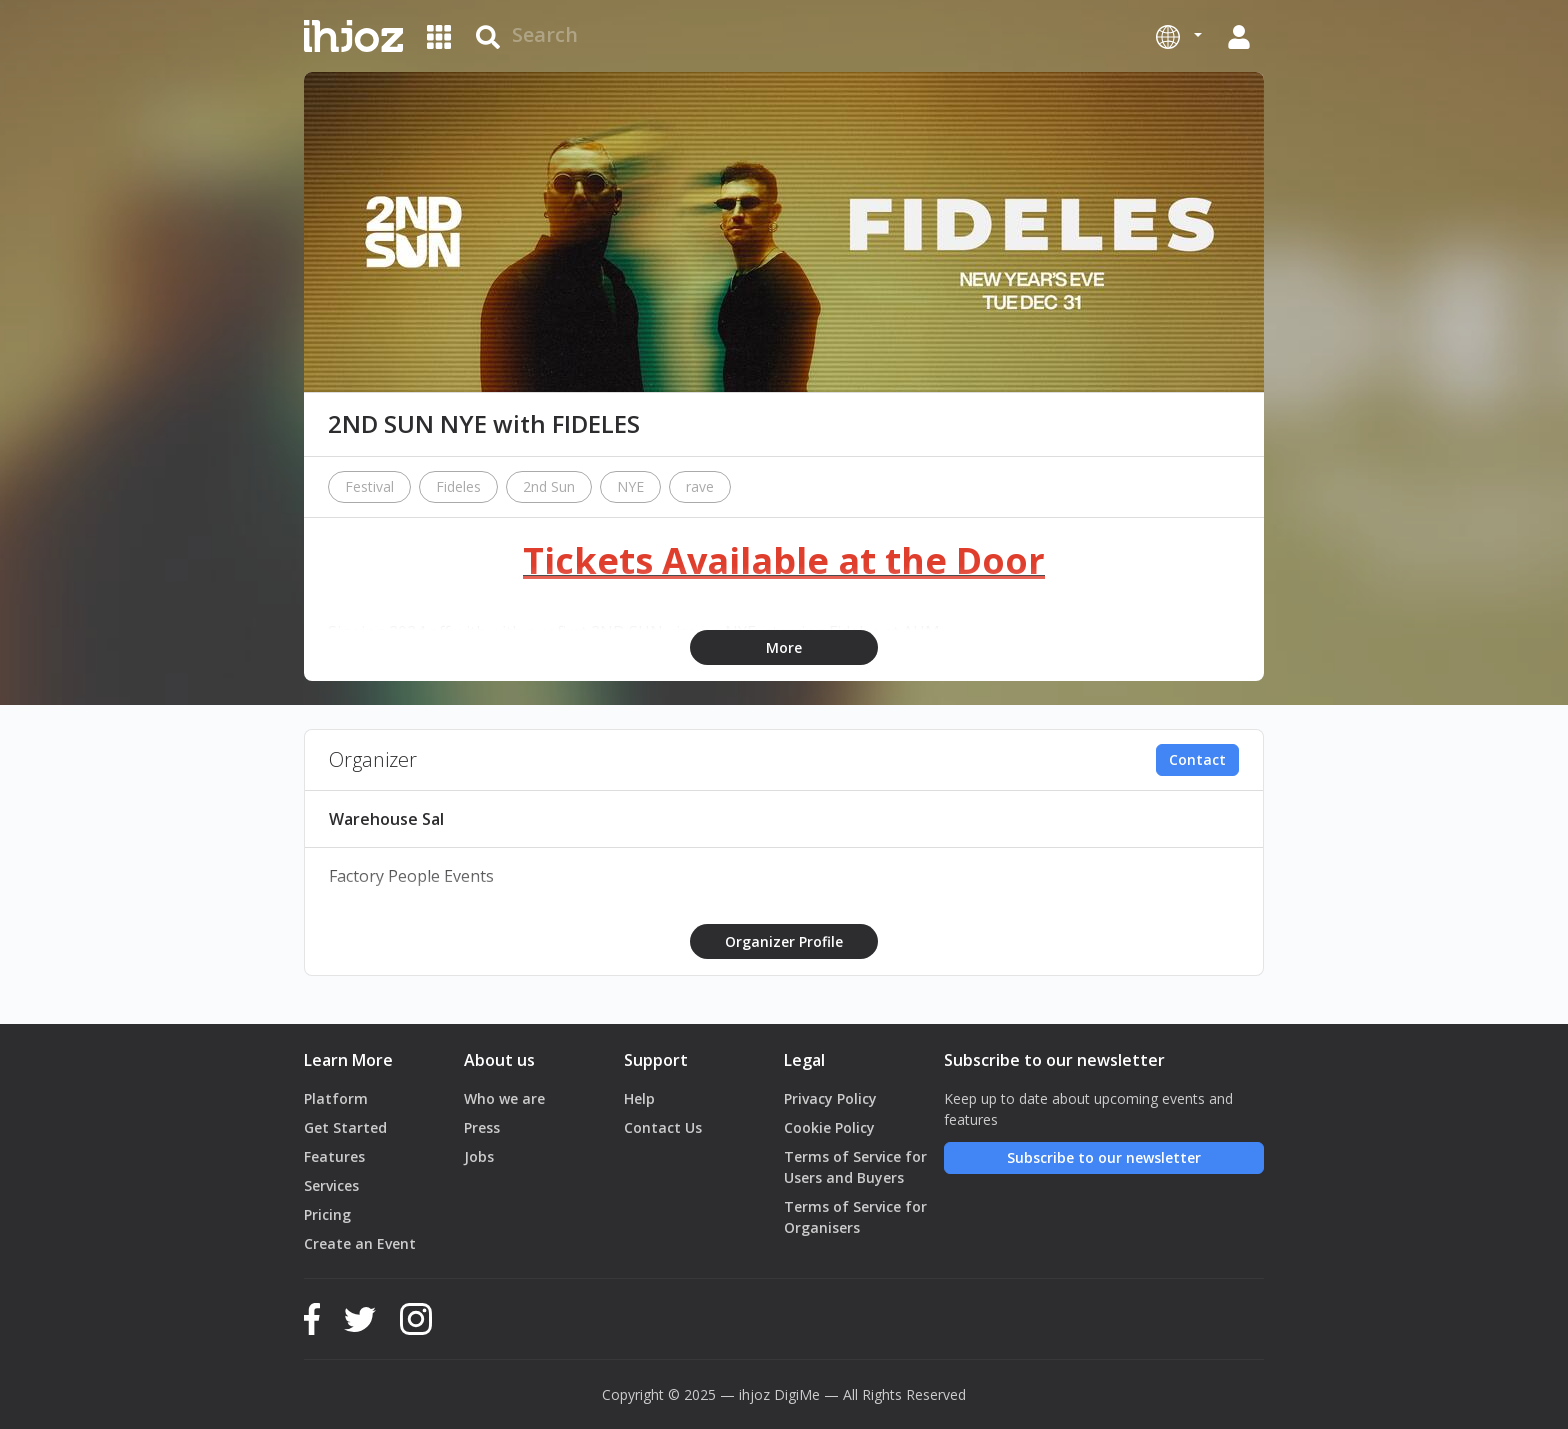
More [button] (784, 647)
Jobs (479, 1156)
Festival (369, 486)
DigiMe (797, 1394)
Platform (336, 1098)
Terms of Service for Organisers (855, 1217)
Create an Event (360, 1243)
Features (334, 1156)
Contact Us (663, 1127)
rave (700, 486)
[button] (1179, 36)
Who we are (504, 1098)
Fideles (458, 486)
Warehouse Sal (386, 819)
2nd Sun (549, 486)
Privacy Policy (830, 1098)
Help (639, 1098)
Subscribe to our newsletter (1104, 1157)
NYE (630, 486)
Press (482, 1127)
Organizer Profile (784, 941)
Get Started (345, 1127)
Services (331, 1185)
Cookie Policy (829, 1127)
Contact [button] (1197, 759)
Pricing (327, 1214)
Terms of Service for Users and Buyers (855, 1167)
